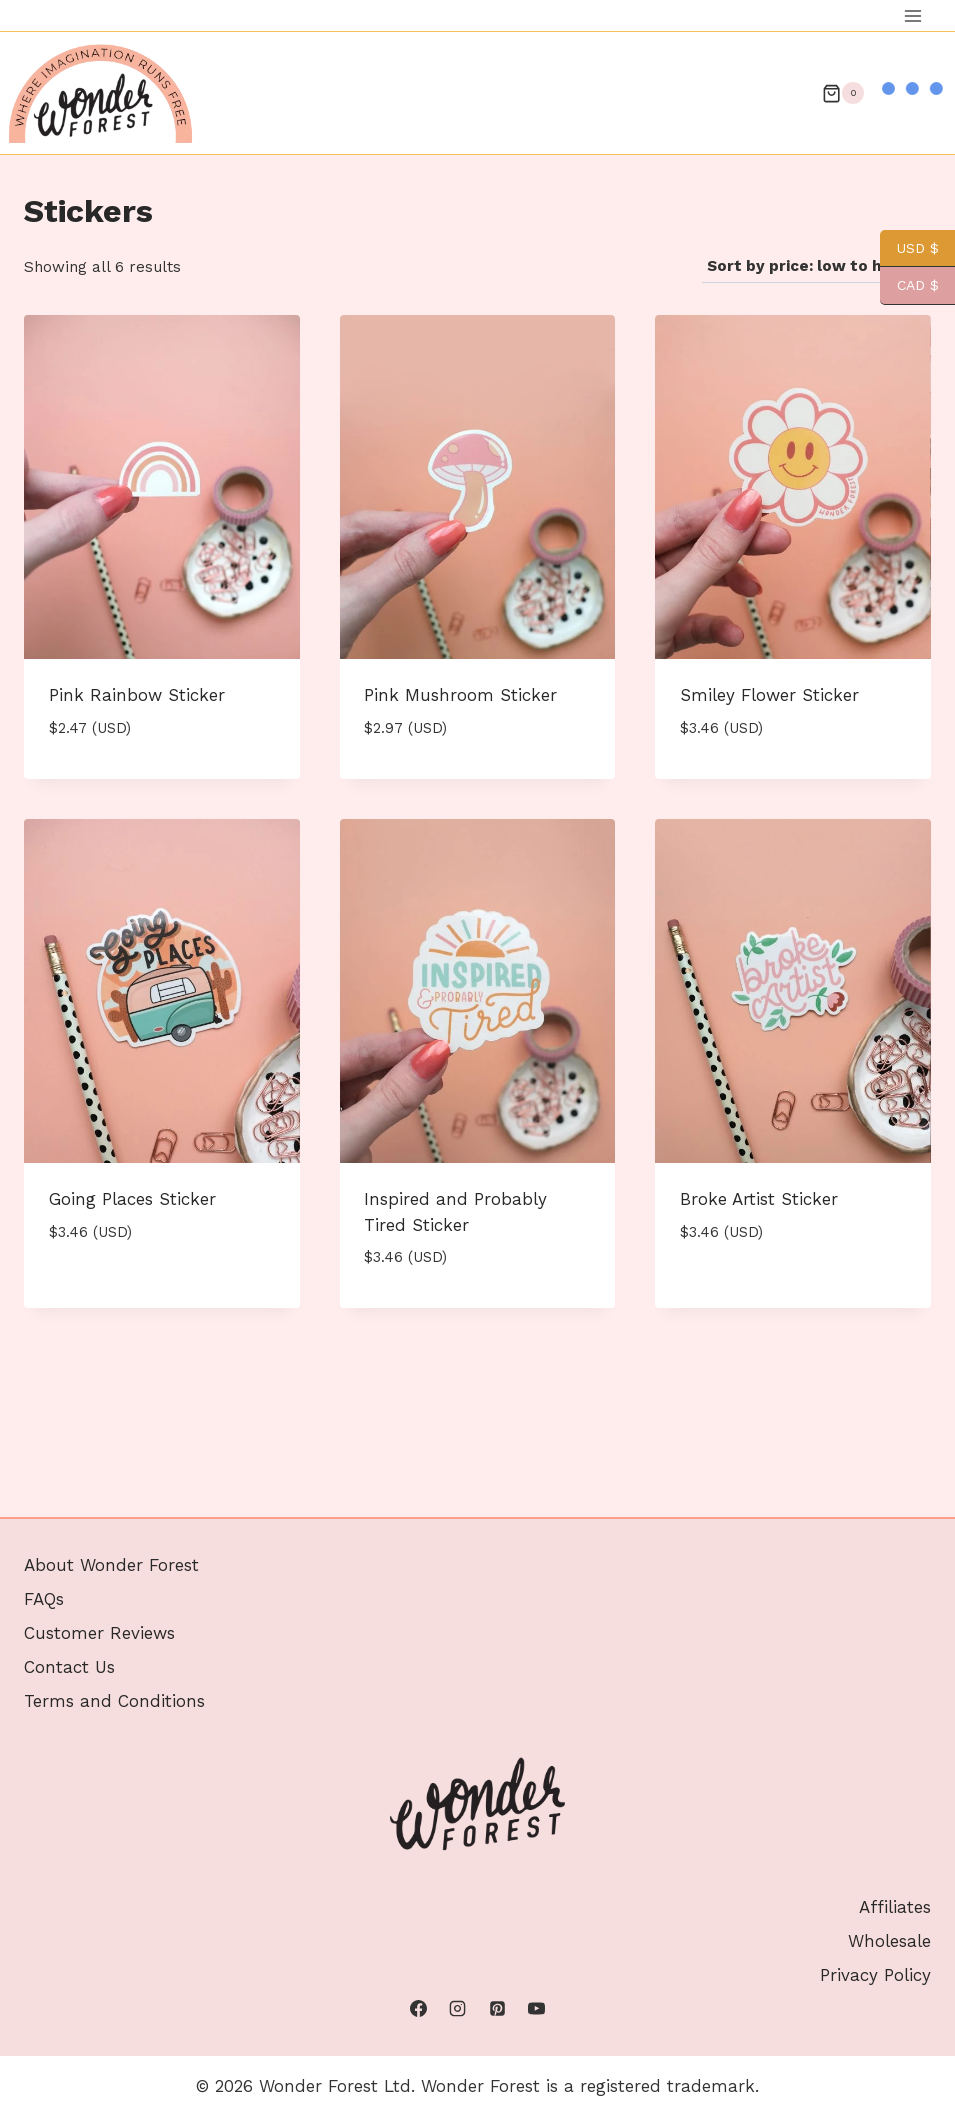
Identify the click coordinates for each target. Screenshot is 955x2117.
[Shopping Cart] (843, 93)
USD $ (909, 248)
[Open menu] (912, 15)
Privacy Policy (875, 1975)
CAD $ (909, 285)
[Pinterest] (497, 2009)
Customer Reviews (99, 1633)
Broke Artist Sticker (759, 1199)
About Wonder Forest (111, 1565)
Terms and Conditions (114, 1701)
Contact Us (69, 1667)
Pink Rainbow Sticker (137, 695)
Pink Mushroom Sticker (460, 695)
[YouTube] (536, 2009)
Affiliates (895, 1907)
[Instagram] (458, 2009)
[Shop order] (816, 267)
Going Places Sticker (132, 1199)
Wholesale (889, 1941)
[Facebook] (419, 2009)
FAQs (44, 1599)
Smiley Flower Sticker (769, 695)
